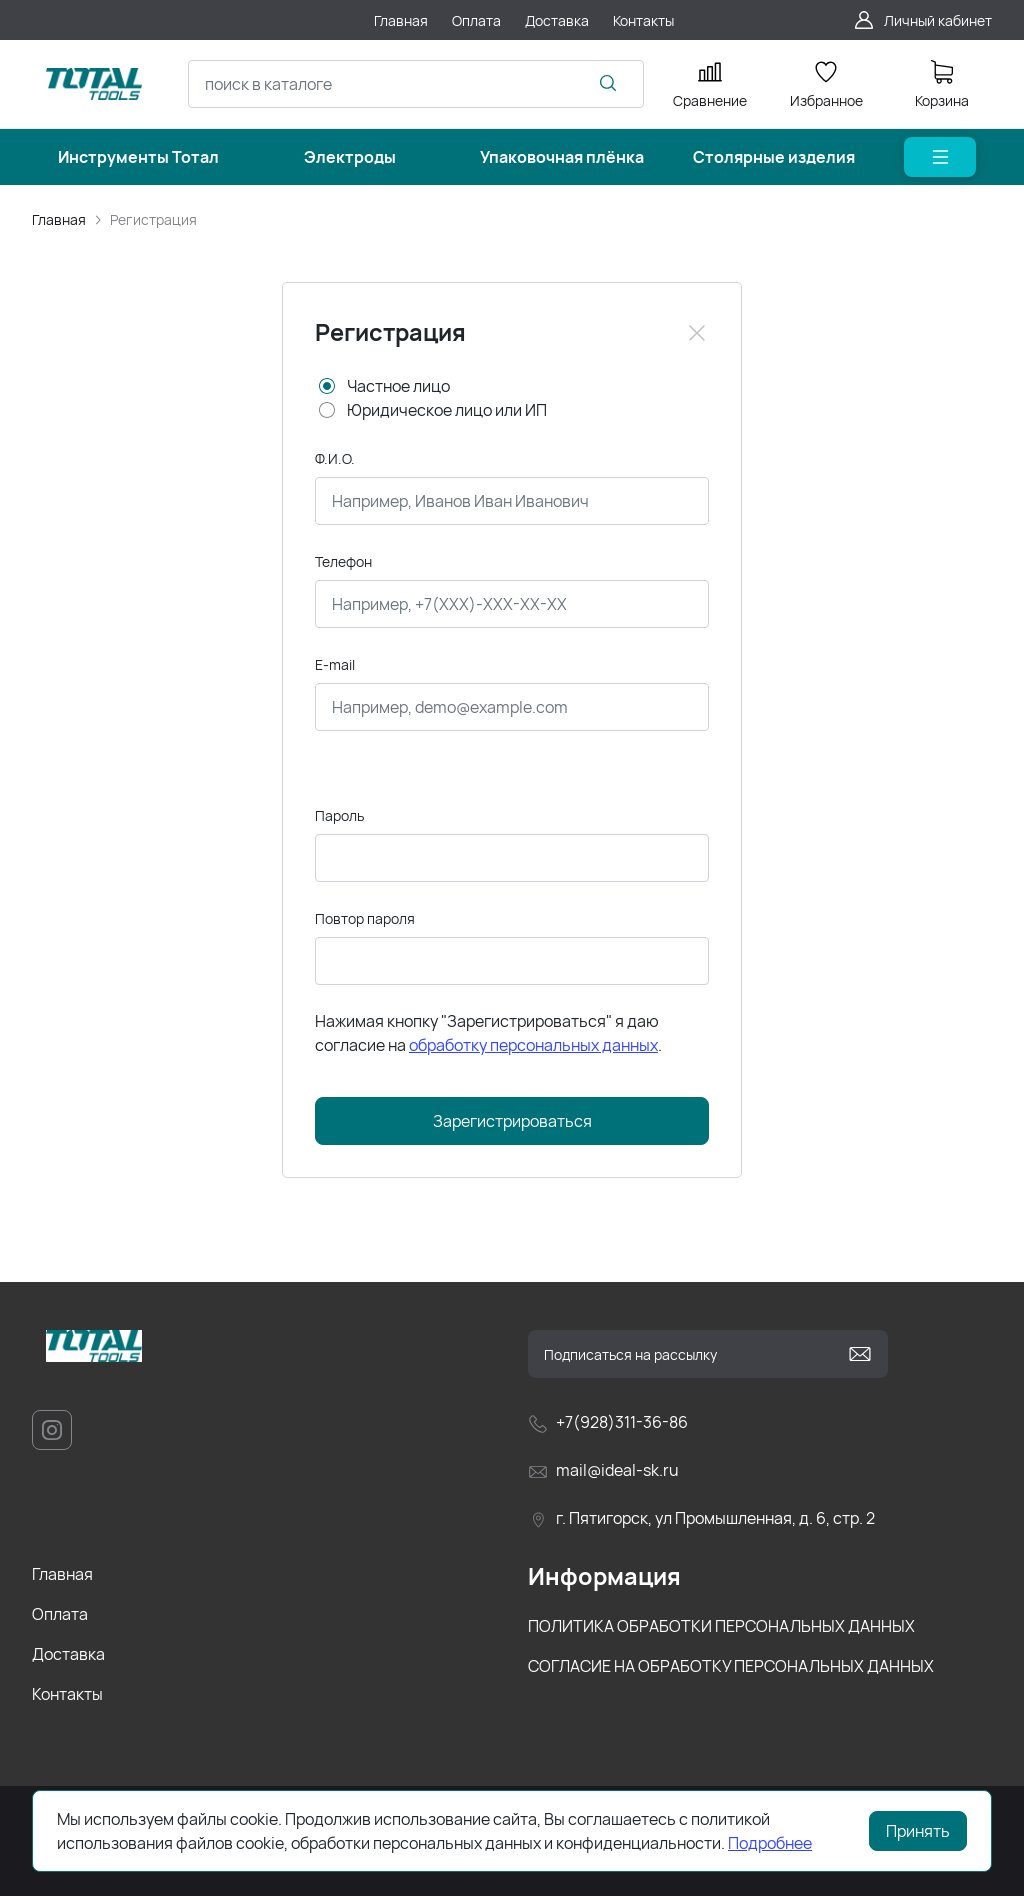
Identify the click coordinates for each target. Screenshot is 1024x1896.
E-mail (335, 664)
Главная (59, 219)
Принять (918, 1831)
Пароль (339, 815)
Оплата (60, 1614)
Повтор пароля (365, 918)
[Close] (697, 333)
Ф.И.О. (335, 458)
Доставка (68, 1654)
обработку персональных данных (533, 1045)
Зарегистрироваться (512, 1121)
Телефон (343, 561)
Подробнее (770, 1843)
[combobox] (416, 84)
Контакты (67, 1694)
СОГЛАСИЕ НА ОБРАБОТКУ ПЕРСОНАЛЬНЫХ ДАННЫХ (731, 1666)
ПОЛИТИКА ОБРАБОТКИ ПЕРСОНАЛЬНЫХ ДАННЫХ (721, 1626)
